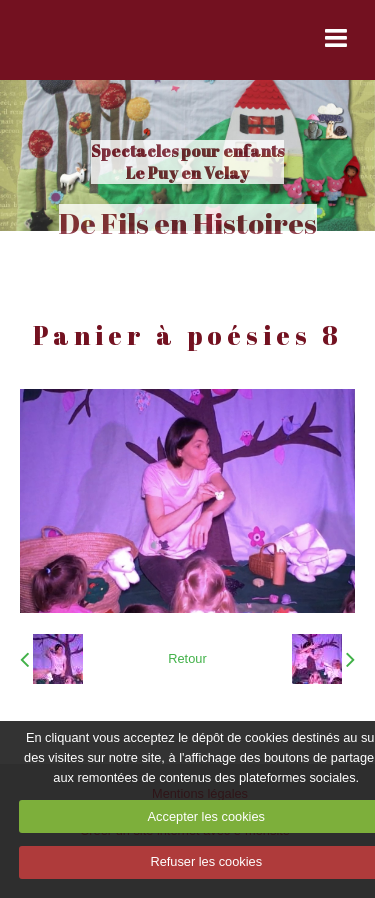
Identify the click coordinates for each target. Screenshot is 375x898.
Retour (187, 658)
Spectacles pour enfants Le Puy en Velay (187, 162)
